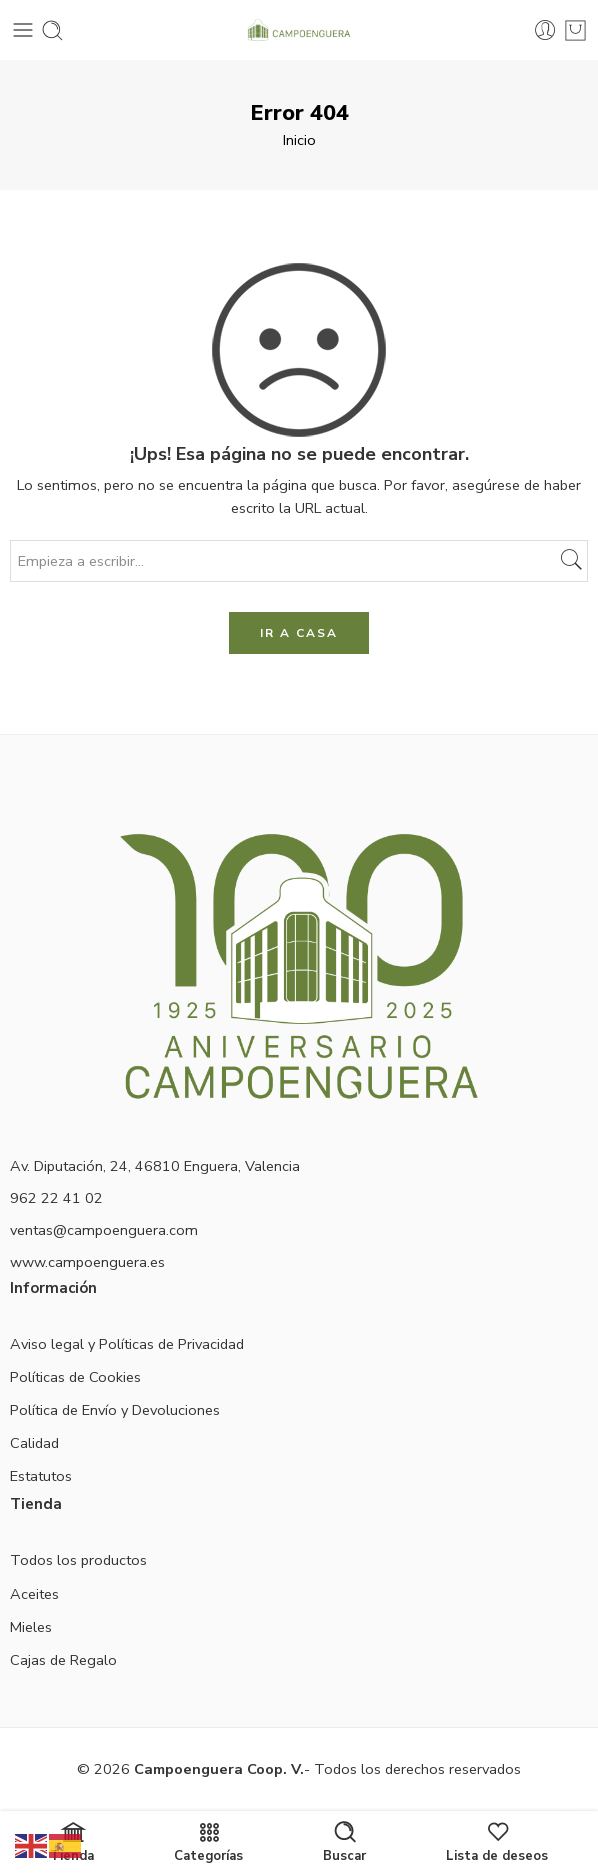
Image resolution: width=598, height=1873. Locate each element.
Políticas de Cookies (75, 1377)
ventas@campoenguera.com (104, 1230)
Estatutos (41, 1476)
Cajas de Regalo (63, 1660)
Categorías (208, 1842)
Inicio (299, 140)
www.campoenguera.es (87, 1262)
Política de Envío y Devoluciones (115, 1410)
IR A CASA (299, 633)
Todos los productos (78, 1560)
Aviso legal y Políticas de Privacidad (127, 1344)
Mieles (31, 1627)
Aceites (34, 1594)
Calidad (34, 1443)
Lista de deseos (497, 1842)
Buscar (344, 1842)
